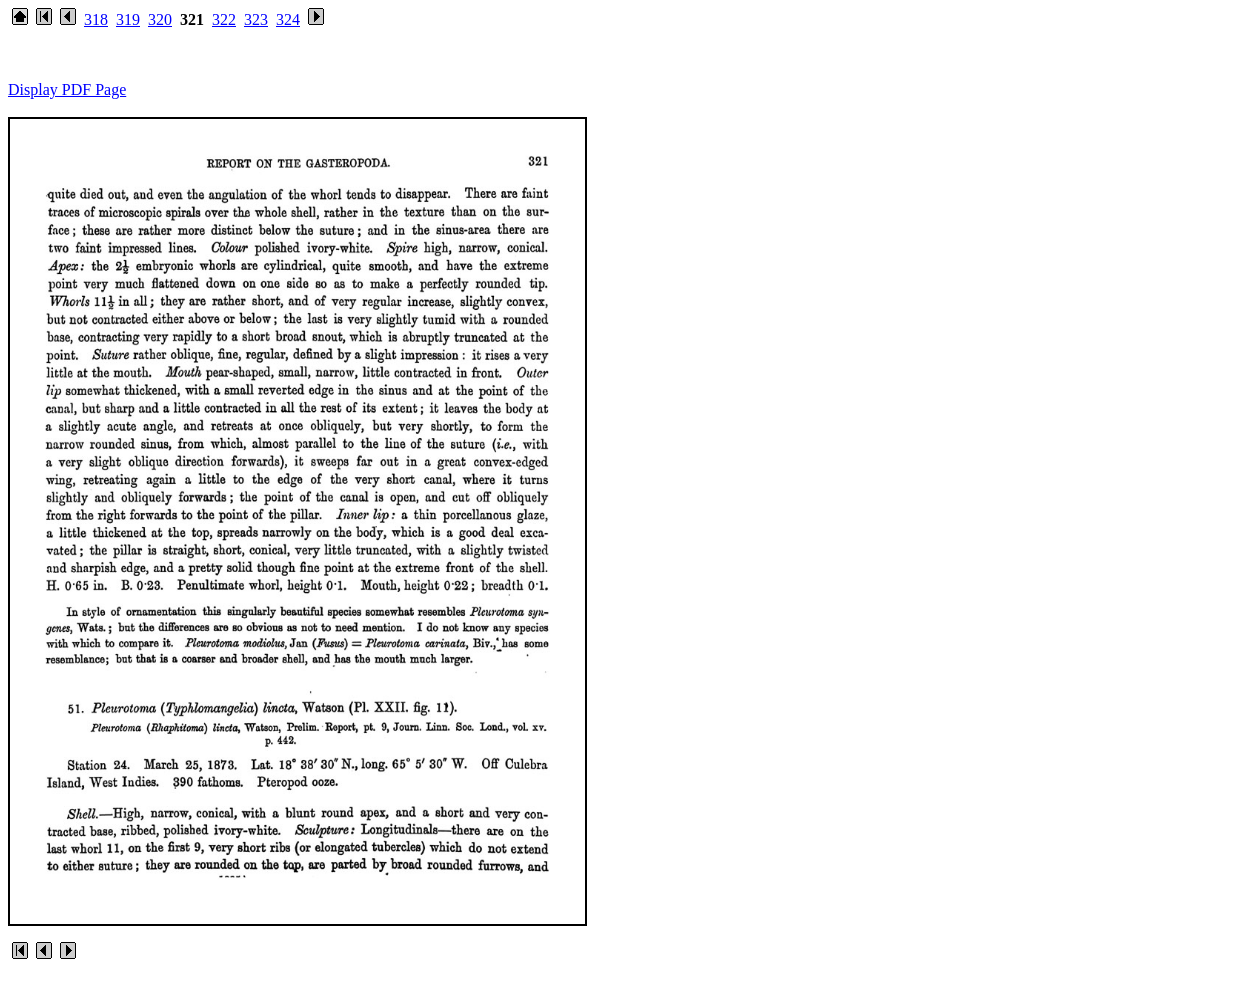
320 (160, 19)
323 (256, 19)
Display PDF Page (67, 89)
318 (96, 19)
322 (224, 19)
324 (288, 19)
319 (128, 19)
